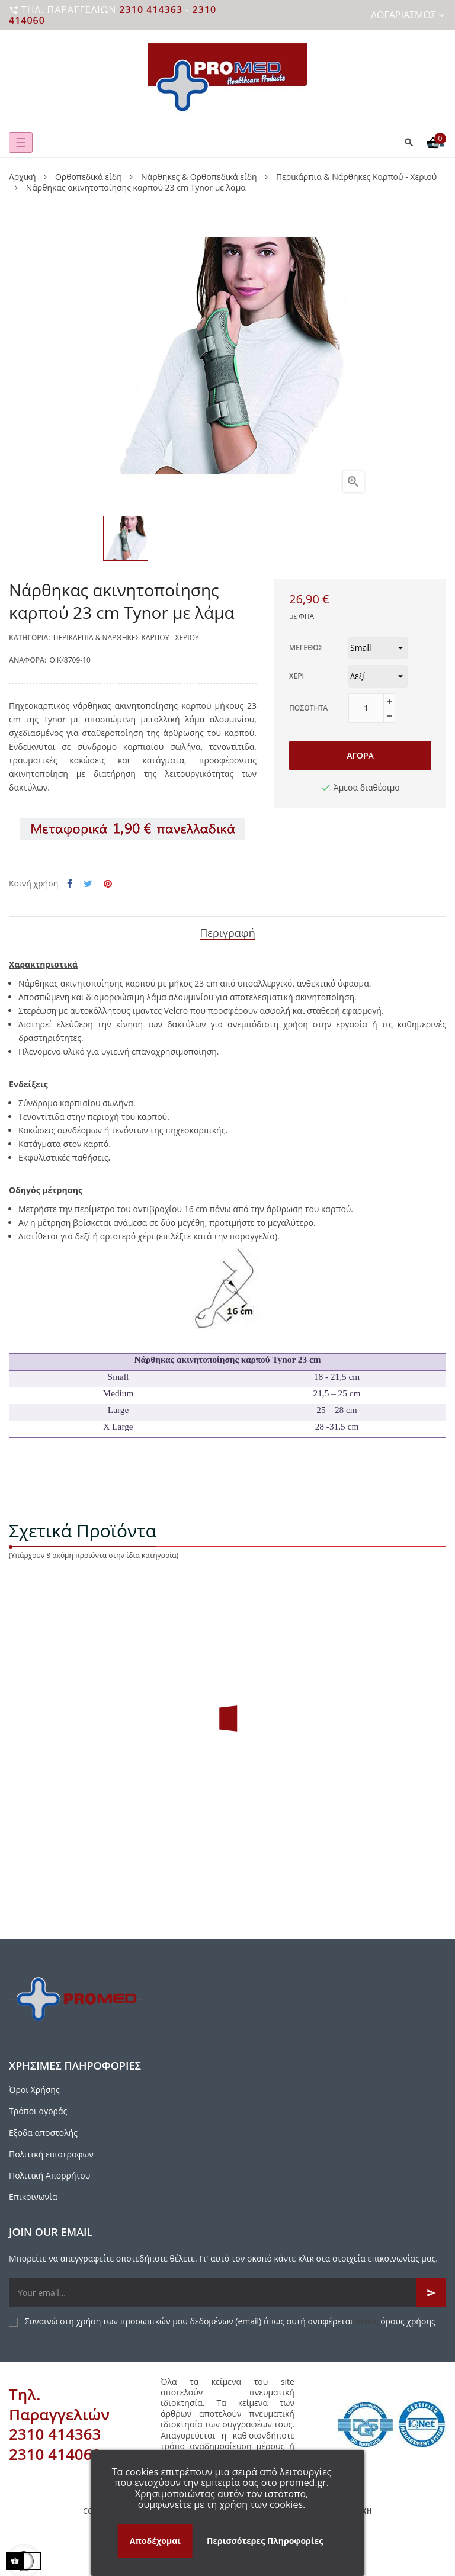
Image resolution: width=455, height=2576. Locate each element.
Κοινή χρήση (69, 883)
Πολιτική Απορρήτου (49, 2175)
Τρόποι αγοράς (38, 2110)
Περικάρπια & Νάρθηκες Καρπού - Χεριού (126, 637)
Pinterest (108, 883)
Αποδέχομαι (155, 2540)
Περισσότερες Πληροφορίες (265, 2540)
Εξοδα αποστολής (43, 2132)
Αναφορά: (27, 660)
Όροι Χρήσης (34, 2089)
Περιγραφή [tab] (227, 933)
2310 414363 (150, 9)
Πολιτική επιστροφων (51, 2154)
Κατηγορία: (29, 637)
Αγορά (360, 755)
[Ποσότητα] (366, 708)
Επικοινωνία (33, 2196)
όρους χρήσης (407, 2321)
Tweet (88, 883)
